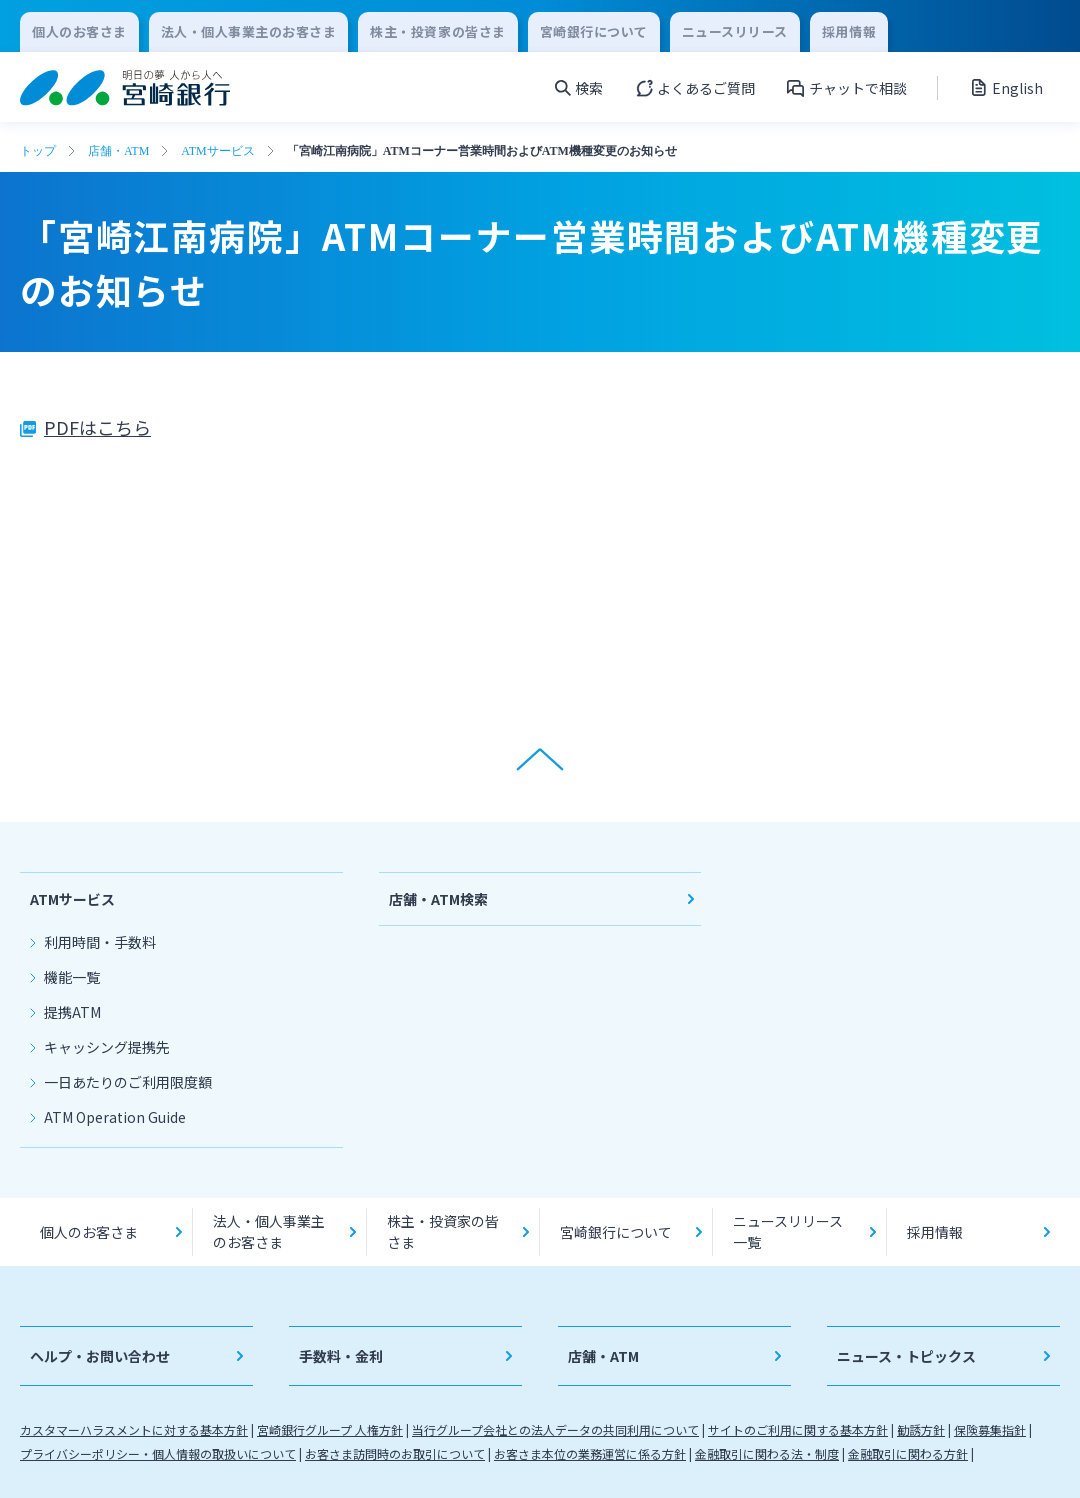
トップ (38, 151)
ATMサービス (217, 151)
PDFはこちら (97, 427)
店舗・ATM (118, 151)
